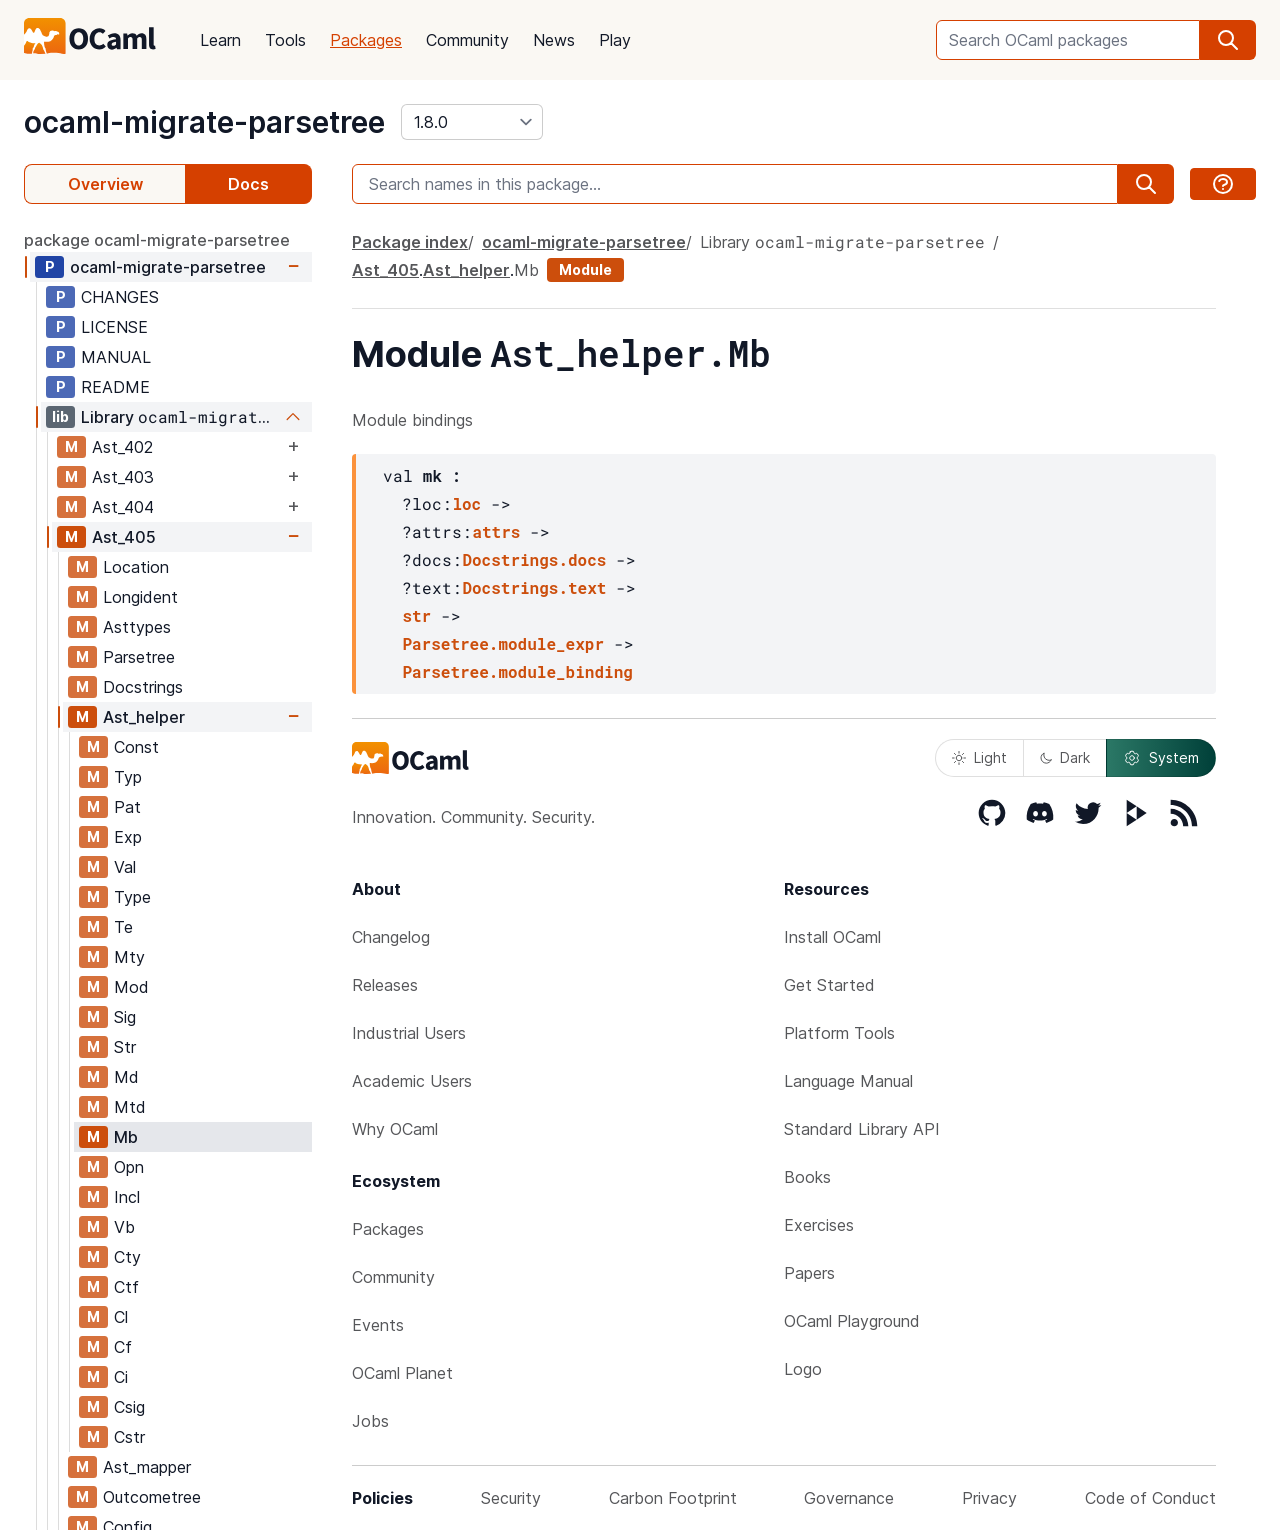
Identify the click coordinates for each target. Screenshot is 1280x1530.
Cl (121, 1317)
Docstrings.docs (534, 559)
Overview (105, 184)
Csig (129, 1407)
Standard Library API (862, 1129)
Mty (129, 957)
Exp (128, 837)
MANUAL (116, 357)
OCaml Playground (852, 1321)
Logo (803, 1369)
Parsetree (139, 657)
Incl (127, 1197)
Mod (131, 987)
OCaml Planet (402, 1373)
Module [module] (585, 269)
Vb (124, 1227)
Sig (125, 1017)
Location (136, 567)
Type (132, 897)
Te (123, 927)
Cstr (129, 1437)
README (115, 387)
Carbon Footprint (673, 1498)
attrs (496, 531)
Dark (1065, 757)
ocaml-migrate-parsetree (204, 122)
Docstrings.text (534, 587)
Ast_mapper (147, 1467)
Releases (385, 985)
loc (466, 503)
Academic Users (412, 1081)
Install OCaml (832, 937)
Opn (129, 1167)
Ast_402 (122, 447)
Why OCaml (395, 1129)
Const (136, 747)
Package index (410, 242)
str (416, 615)
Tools (285, 40)
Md (126, 1077)
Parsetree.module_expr (503, 643)
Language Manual (848, 1081)
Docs (248, 184)
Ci (121, 1377)
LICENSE (114, 327)
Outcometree (152, 1497)
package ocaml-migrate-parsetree (157, 240)
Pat (127, 807)
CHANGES (120, 297)
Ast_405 (124, 537)
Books (807, 1177)
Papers (809, 1273)
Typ (128, 777)
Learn (220, 40)
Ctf (126, 1287)
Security (511, 1498)
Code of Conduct (1150, 1498)
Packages (366, 40)
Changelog (391, 937)
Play (615, 40)
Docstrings (143, 687)
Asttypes (137, 627)
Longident (140, 597)
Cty (127, 1257)
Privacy (989, 1498)
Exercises (819, 1225)
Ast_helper (144, 717)
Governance (849, 1498)
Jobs (370, 1421)
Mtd (130, 1107)
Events (378, 1325)
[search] (1228, 40)
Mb (126, 1137)
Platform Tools (839, 1033)
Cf (123, 1347)
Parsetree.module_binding (517, 671)
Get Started (829, 985)
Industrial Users (409, 1033)
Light (979, 757)
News (554, 40)
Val (125, 867)
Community (467, 40)
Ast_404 (123, 507)
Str (125, 1047)
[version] (472, 122)
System (1161, 758)
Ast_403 (123, 477)
